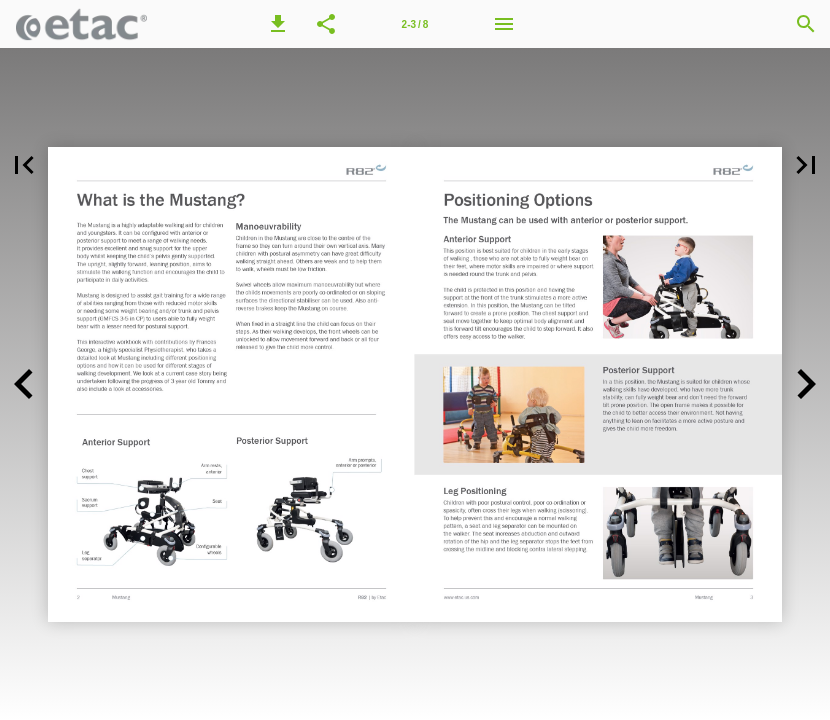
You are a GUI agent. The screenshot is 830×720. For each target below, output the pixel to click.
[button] (278, 24)
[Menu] (504, 24)
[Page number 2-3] (415, 24)
